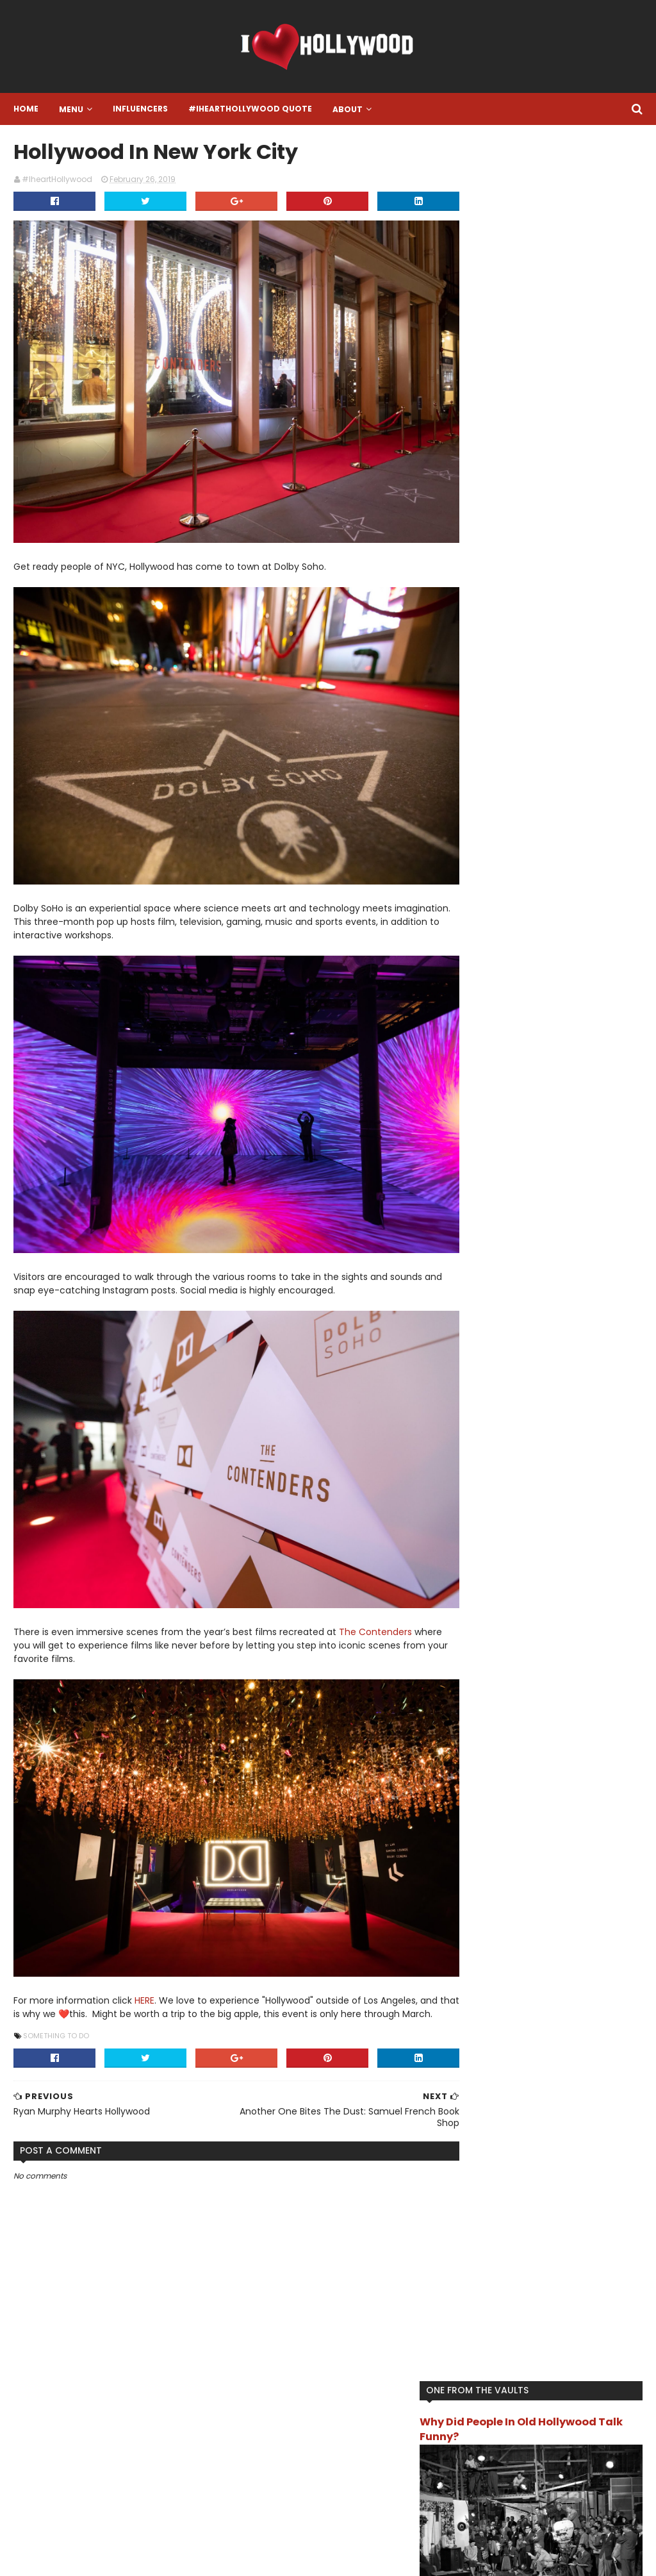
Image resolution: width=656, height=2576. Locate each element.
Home (25, 108)
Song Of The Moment (509, 762)
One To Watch (495, 741)
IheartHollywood (499, 680)
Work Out (485, 824)
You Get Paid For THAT (561, 824)
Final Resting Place (554, 618)
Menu (70, 109)
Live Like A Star (495, 700)
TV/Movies (488, 803)
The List (482, 782)
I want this (572, 659)
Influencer (566, 680)
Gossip (553, 639)
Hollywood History (502, 659)
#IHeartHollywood (100, 2373)
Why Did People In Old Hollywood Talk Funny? (549, 186)
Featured (485, 618)
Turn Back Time (602, 782)
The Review (534, 782)
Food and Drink (496, 639)
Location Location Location (520, 721)
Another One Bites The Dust (522, 598)
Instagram (254, 2390)
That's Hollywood (600, 762)
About (347, 109)
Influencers (139, 108)
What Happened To (561, 803)
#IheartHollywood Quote (249, 108)
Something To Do (55, 1990)
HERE (144, 1941)
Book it (606, 598)
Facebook (252, 2439)
